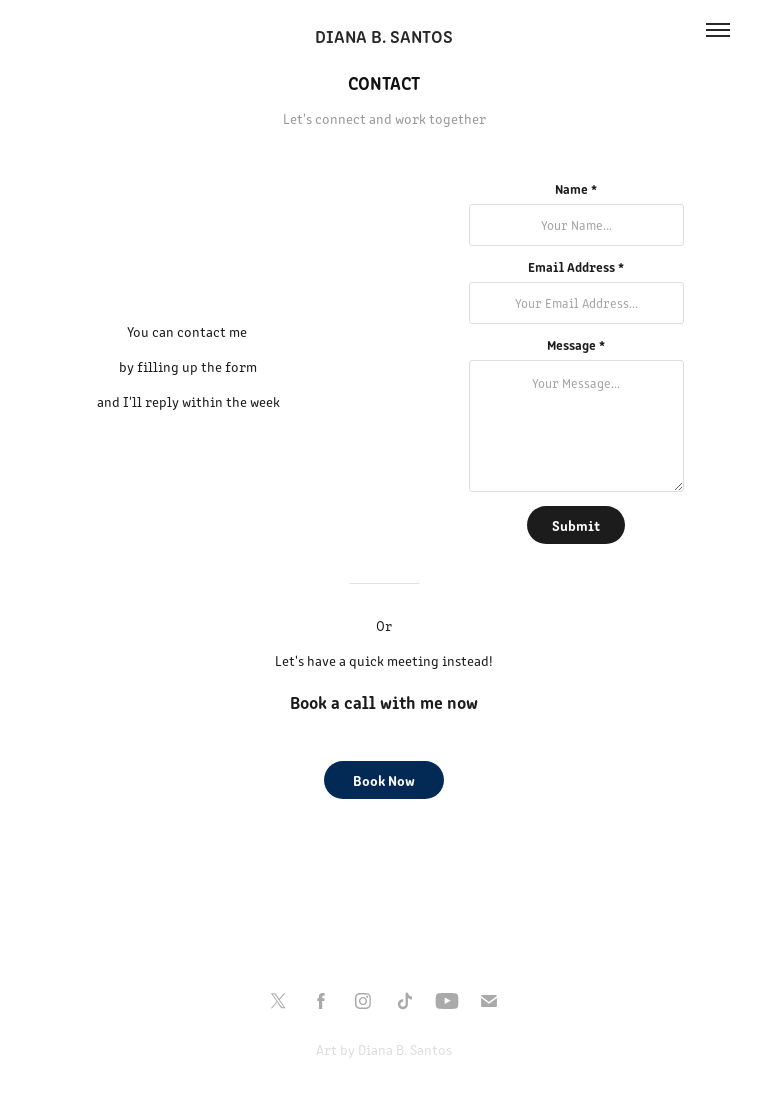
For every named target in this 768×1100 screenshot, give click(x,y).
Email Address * (576, 267)
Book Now (384, 780)
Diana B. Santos (384, 35)
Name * (576, 189)
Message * (576, 345)
